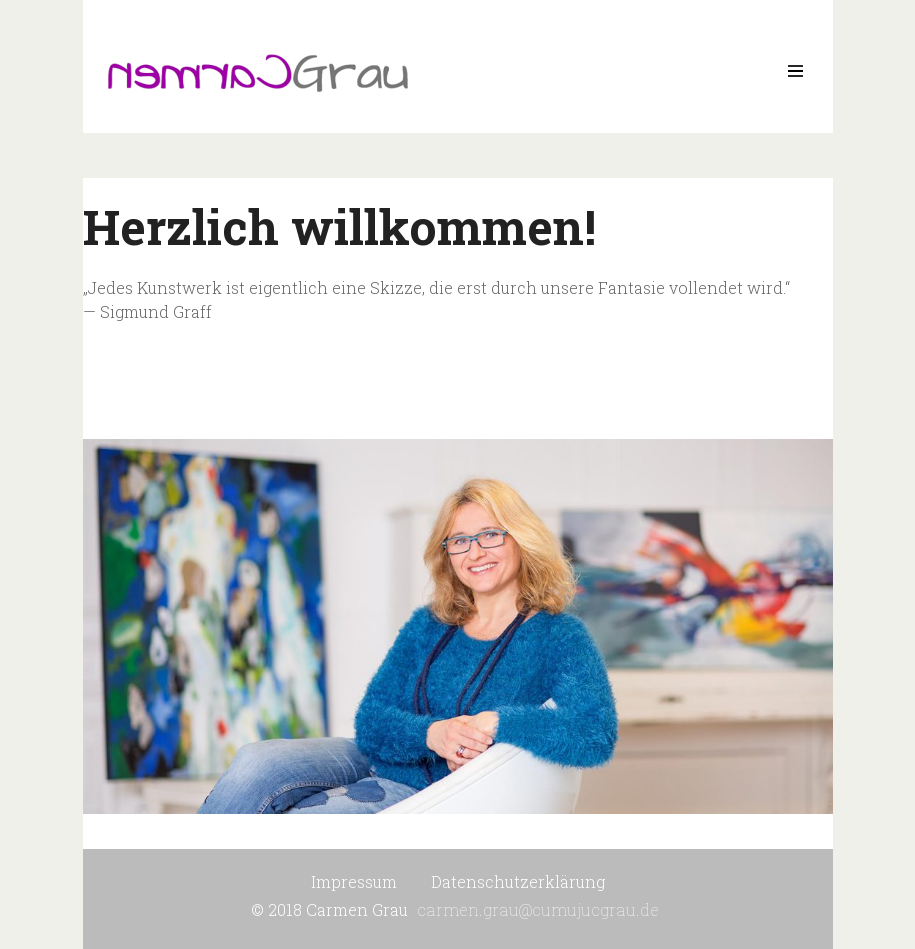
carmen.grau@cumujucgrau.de (538, 909)
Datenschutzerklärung (518, 881)
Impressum (354, 881)
